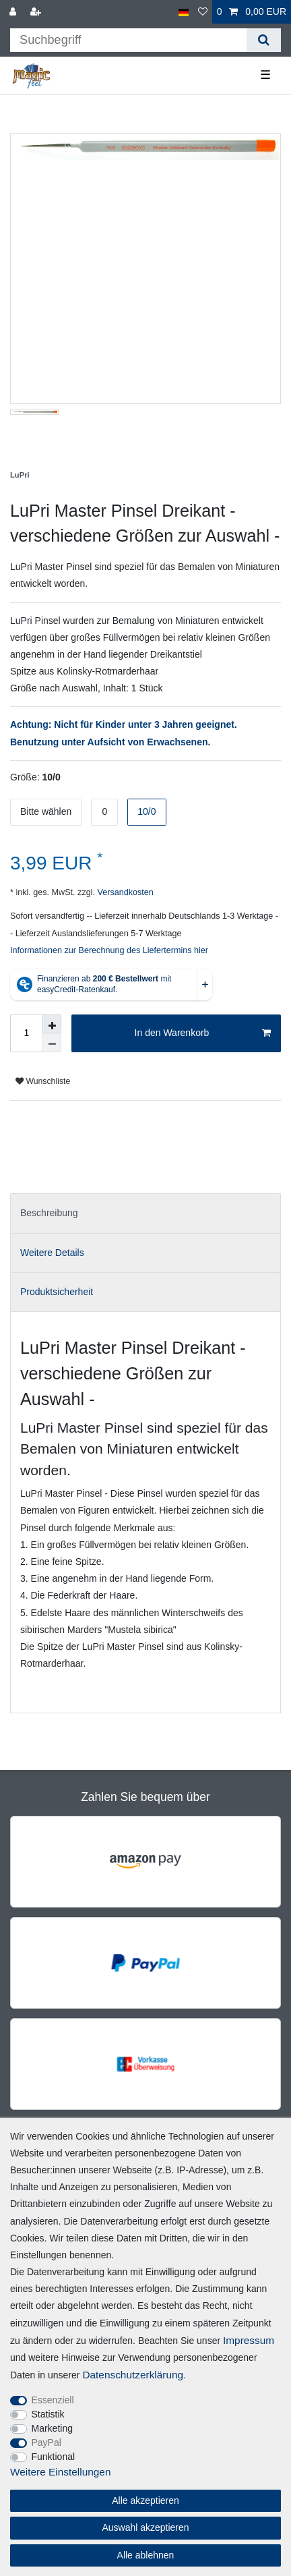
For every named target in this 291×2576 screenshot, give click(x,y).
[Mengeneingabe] (26, 1033)
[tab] (145, 1213)
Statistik (48, 2414)
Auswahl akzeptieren (145, 2527)
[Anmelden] (14, 12)
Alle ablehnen (145, 2555)
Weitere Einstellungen (60, 2472)
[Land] (183, 12)
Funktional (53, 2456)
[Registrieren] (37, 12)
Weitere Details (52, 1252)
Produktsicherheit (56, 1291)
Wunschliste (42, 1081)
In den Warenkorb (203, 1033)
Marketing (52, 2428)
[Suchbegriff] (128, 40)
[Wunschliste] (202, 12)
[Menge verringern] (51, 1042)
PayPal (46, 2442)
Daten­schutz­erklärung (132, 2374)
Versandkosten (124, 892)
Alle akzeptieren (145, 2500)
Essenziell (53, 2400)
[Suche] (264, 40)
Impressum (248, 2340)
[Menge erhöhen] (51, 1023)
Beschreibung (49, 1212)
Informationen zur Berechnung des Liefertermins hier (109, 950)
